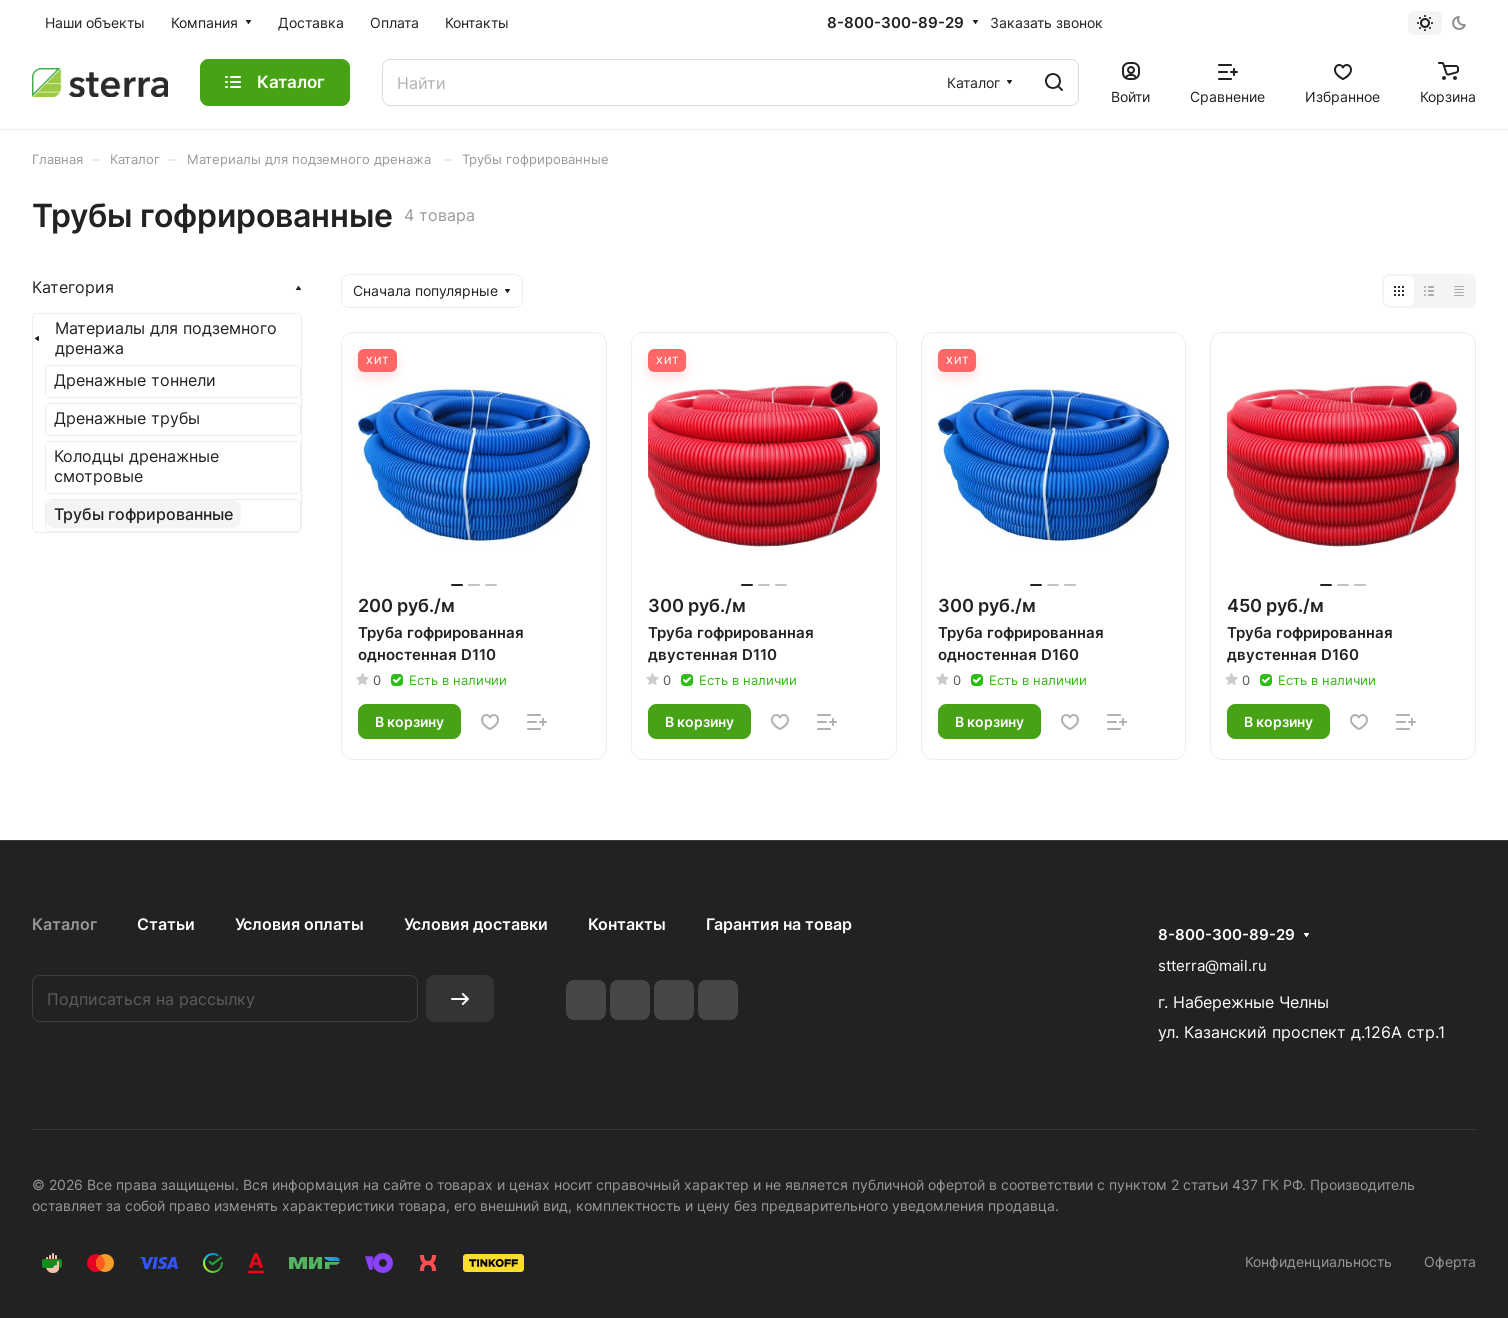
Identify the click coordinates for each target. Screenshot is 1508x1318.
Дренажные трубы (127, 418)
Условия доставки (476, 924)
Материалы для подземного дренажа (166, 338)
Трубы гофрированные (143, 514)
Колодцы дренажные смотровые (136, 466)
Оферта (1450, 1261)
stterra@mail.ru (1212, 965)
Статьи (166, 924)
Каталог (64, 924)
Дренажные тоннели (135, 380)
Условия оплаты (299, 924)
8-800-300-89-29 (895, 23)
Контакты (627, 924)
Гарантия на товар (779, 924)
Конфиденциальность (1318, 1261)
